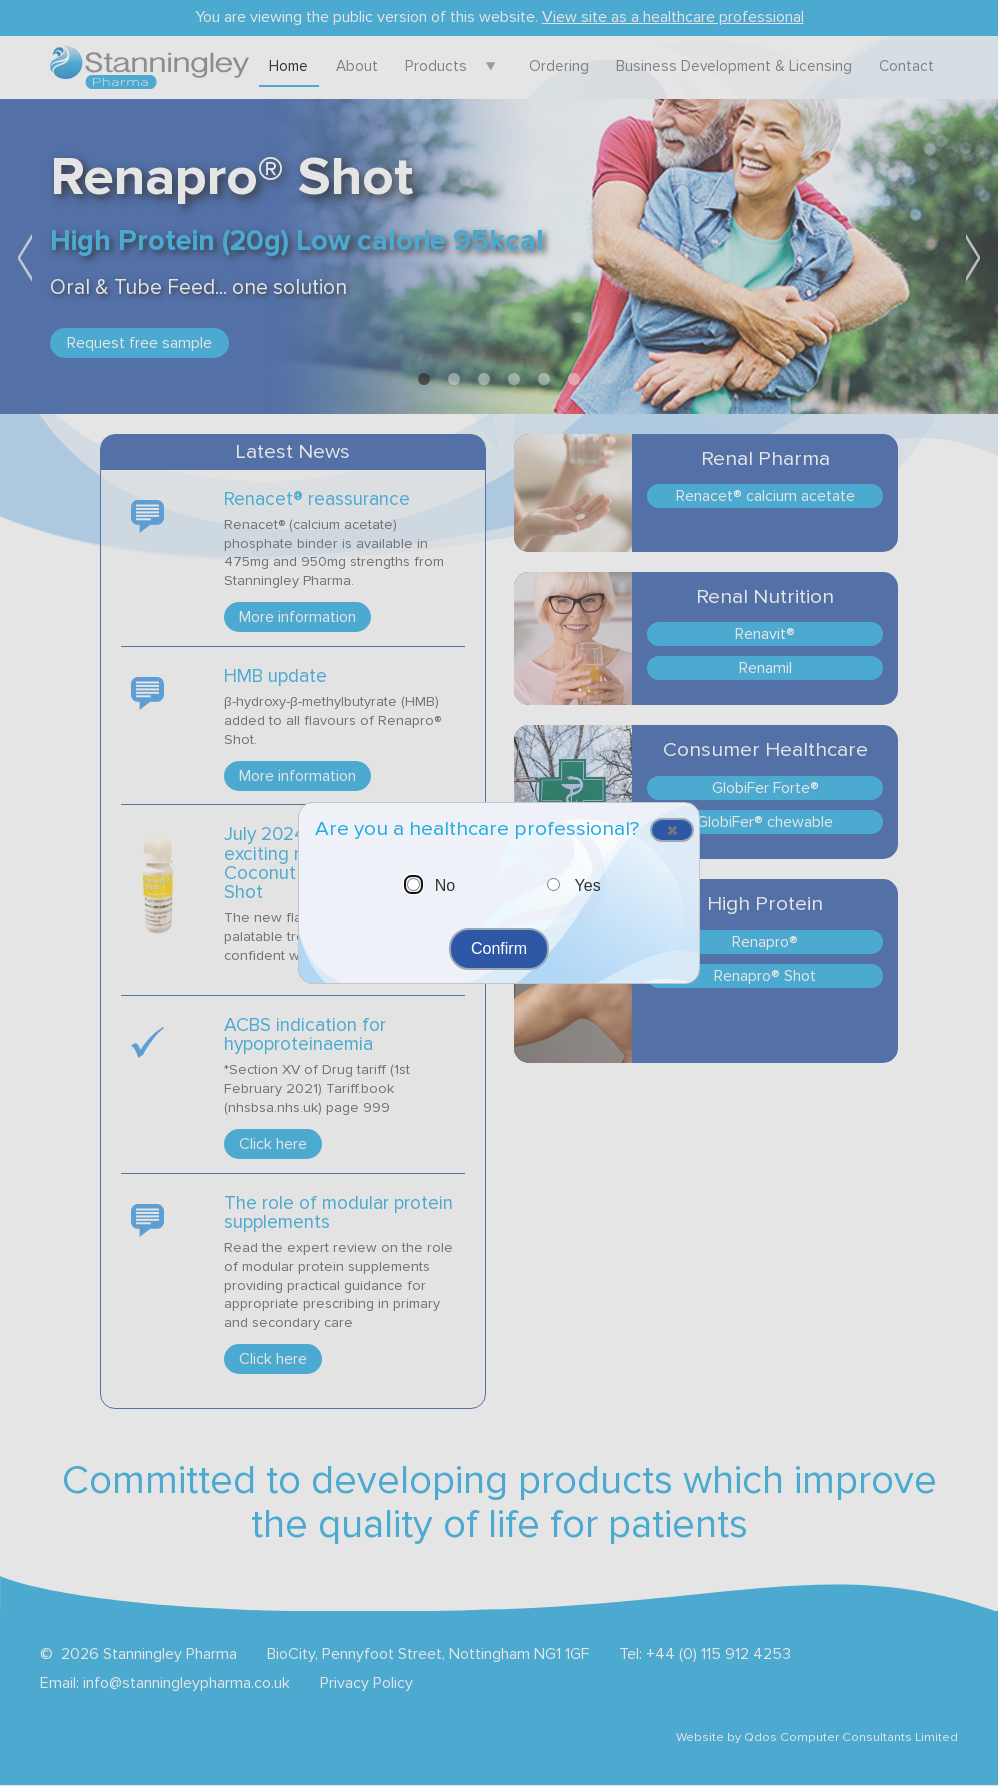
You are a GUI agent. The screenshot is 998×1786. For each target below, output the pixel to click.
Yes (588, 885)
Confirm (499, 948)
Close (665, 832)
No (445, 885)
